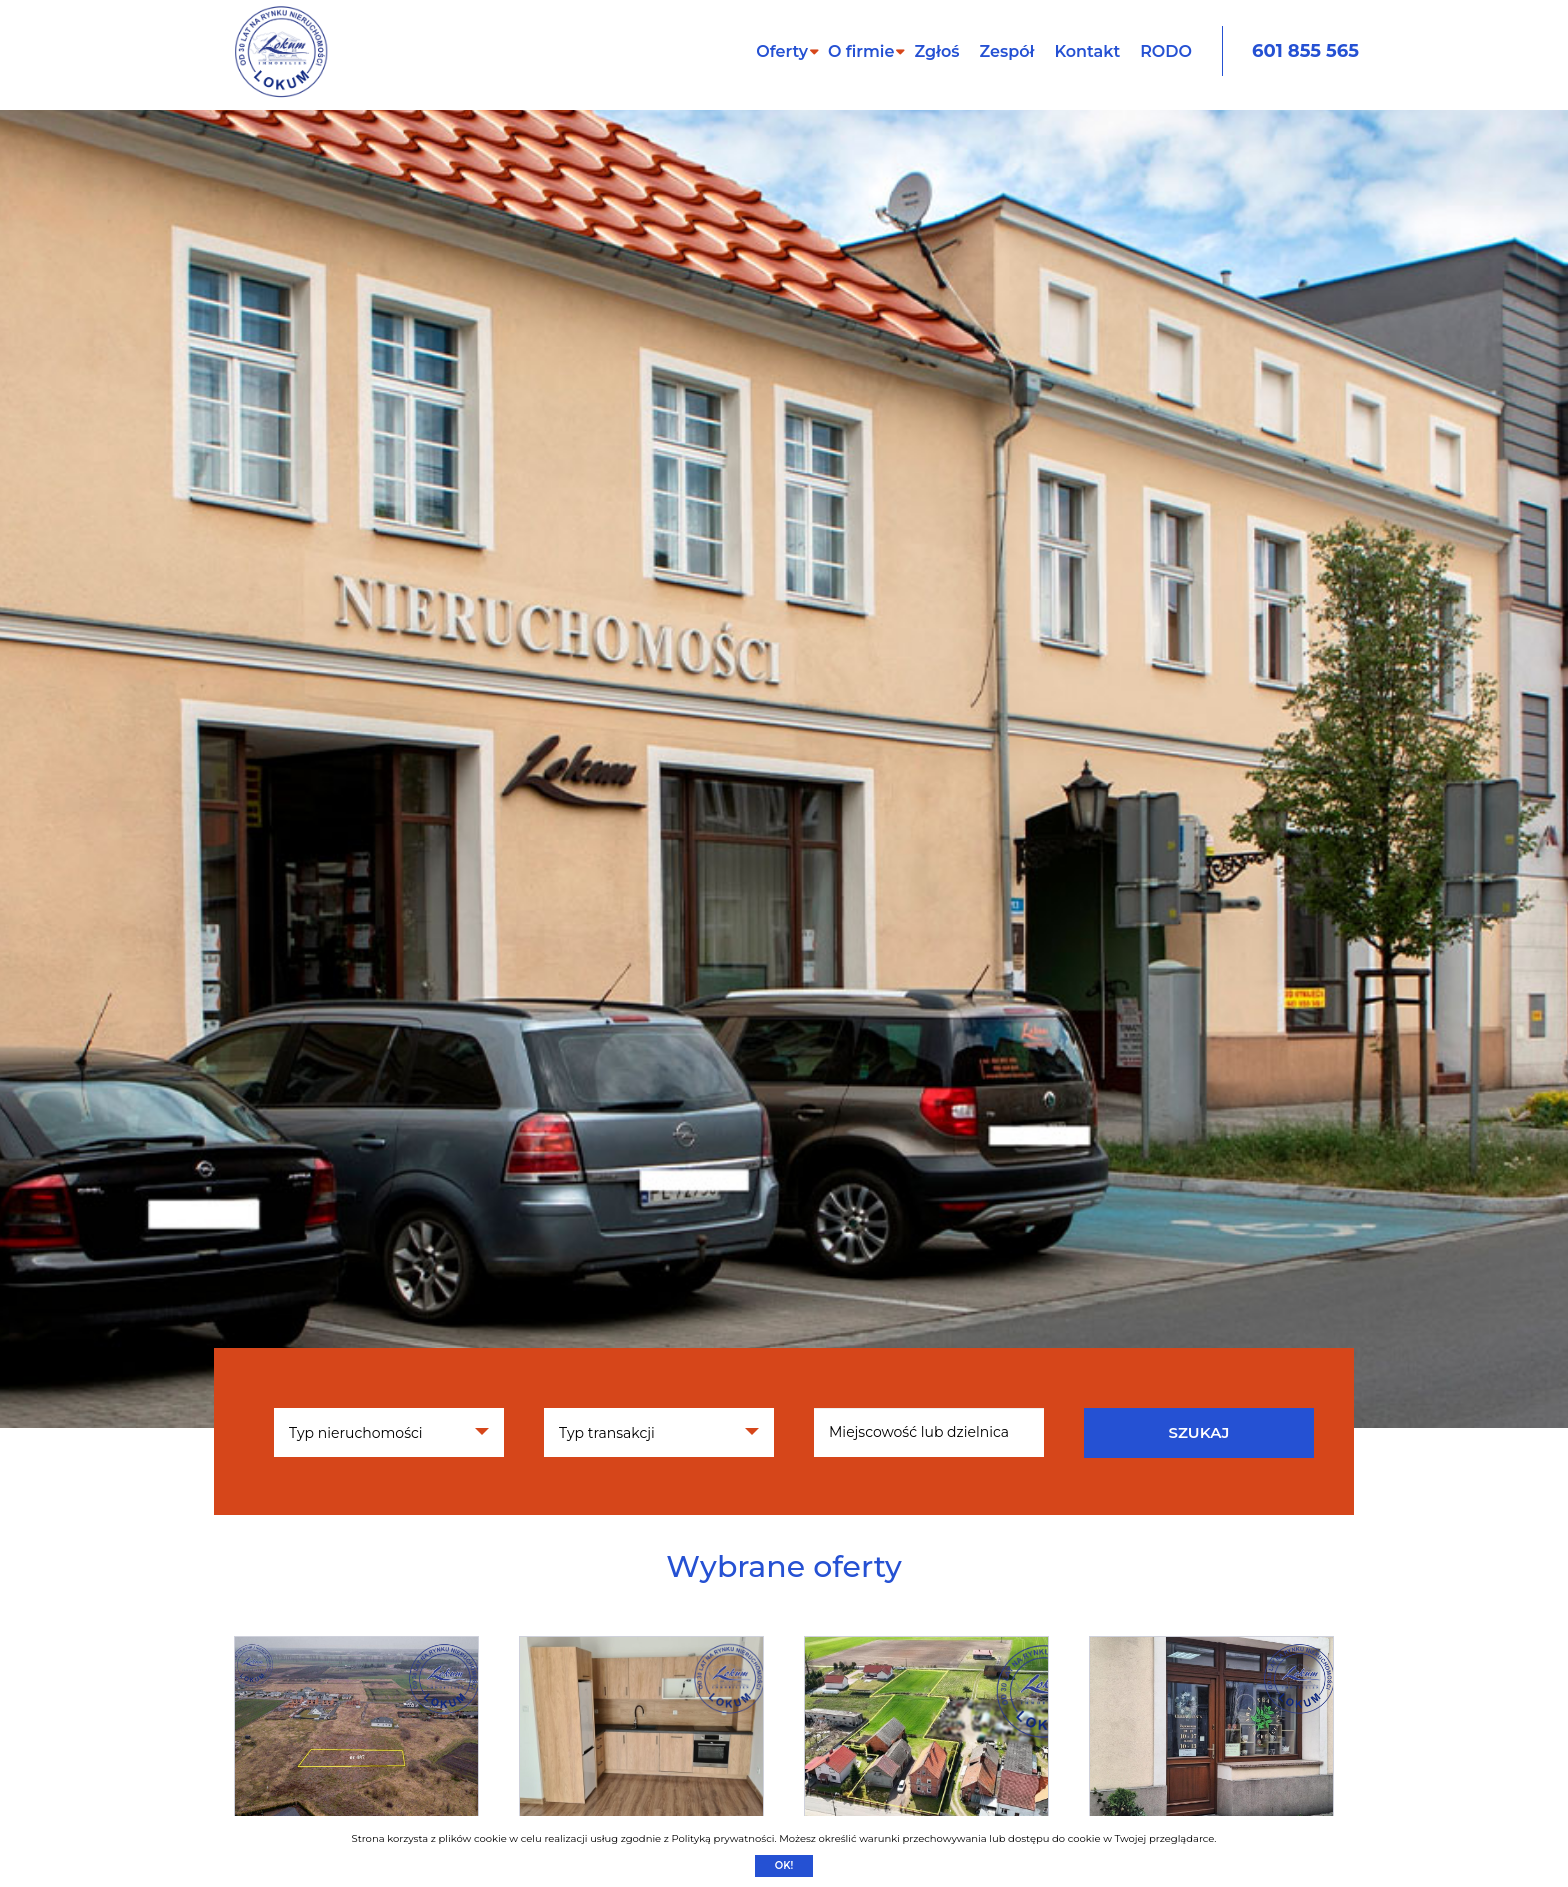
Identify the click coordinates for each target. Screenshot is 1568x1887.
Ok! (784, 1865)
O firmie (861, 51)
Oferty (782, 51)
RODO (1166, 51)
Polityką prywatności (722, 1838)
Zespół (1007, 51)
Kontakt (1087, 51)
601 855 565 (1305, 51)
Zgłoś (936, 51)
